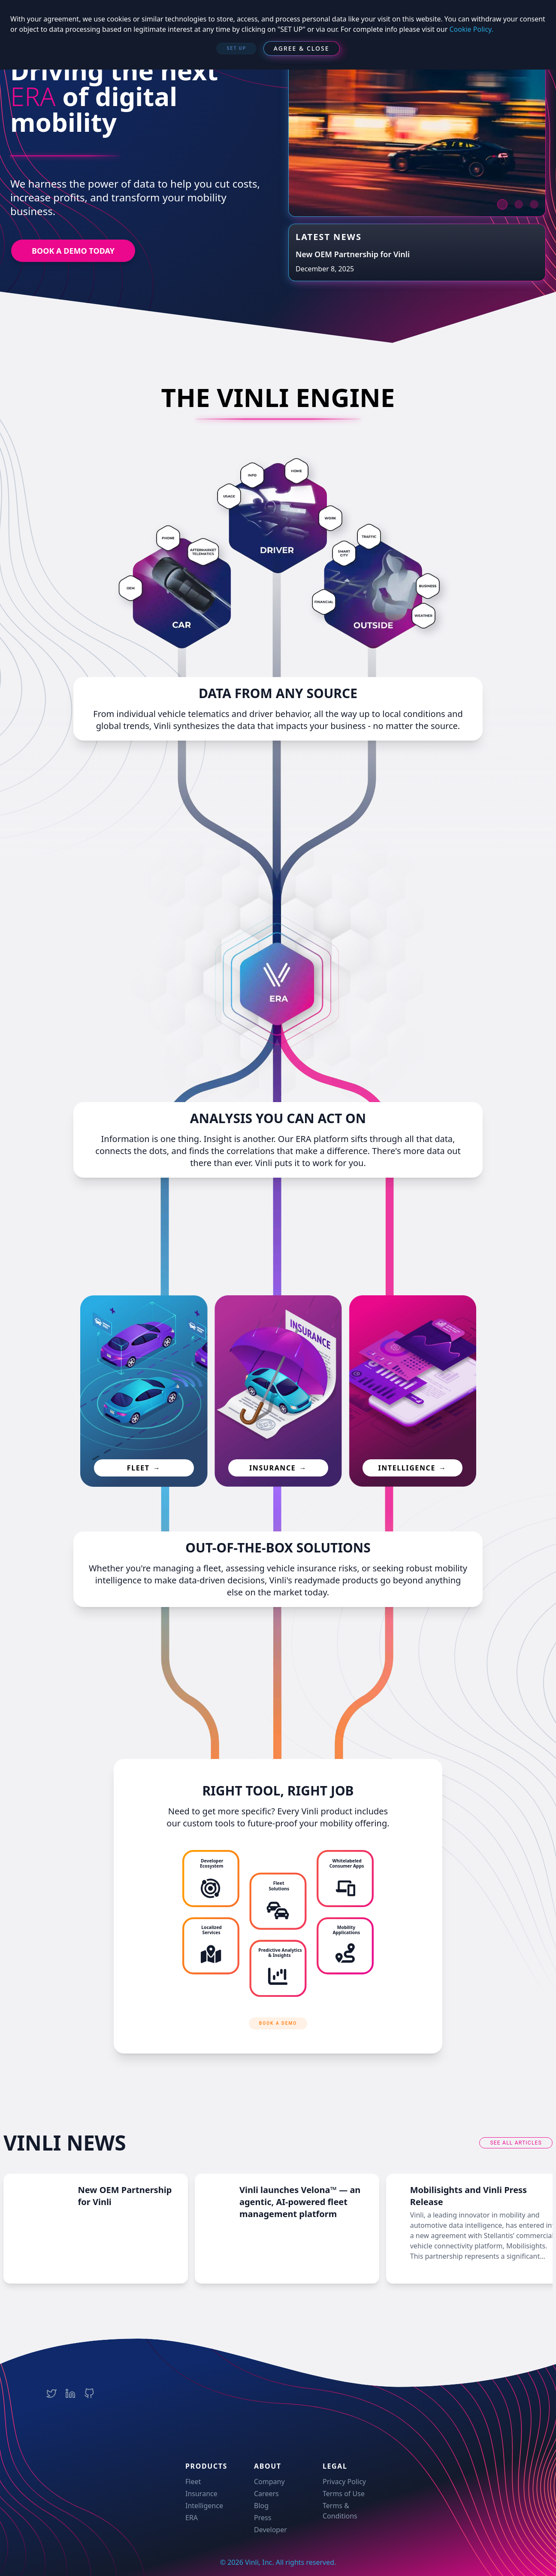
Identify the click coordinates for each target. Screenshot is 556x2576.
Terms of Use (344, 2493)
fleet (144, 1468)
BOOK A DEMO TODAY (73, 251)
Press (262, 2517)
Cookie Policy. (471, 29)
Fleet (193, 2481)
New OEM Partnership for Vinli (353, 254)
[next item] (502, 204)
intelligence (412, 1468)
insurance (278, 1468)
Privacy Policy (344, 2481)
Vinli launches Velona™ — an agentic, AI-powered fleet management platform (317, 2202)
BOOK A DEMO (278, 2025)
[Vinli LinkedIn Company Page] (70, 2393)
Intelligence (204, 2505)
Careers (266, 2493)
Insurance (201, 2493)
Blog (261, 2505)
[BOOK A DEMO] (278, 2024)
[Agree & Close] (304, 48)
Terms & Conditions (340, 2511)
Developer (270, 2529)
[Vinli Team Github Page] (89, 2393)
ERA (191, 2517)
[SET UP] (236, 48)
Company (269, 2481)
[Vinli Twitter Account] (51, 2393)
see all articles (512, 2143)
